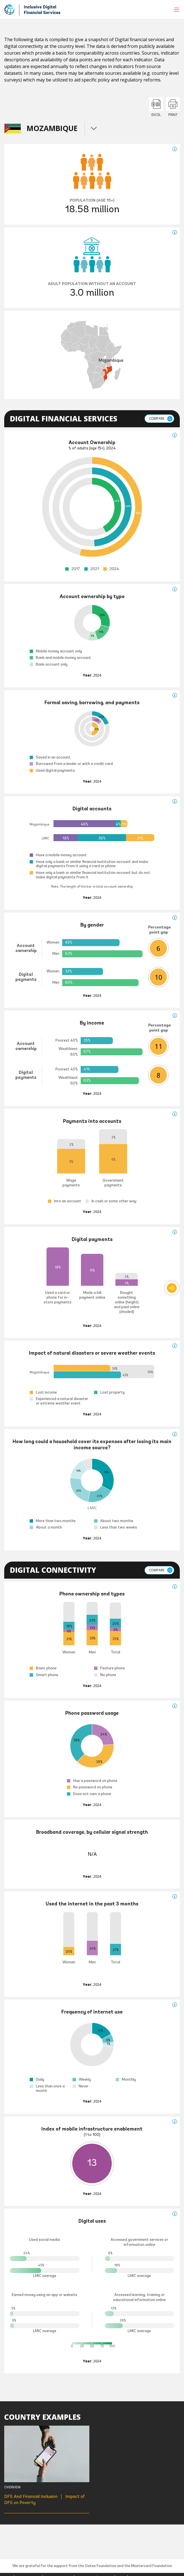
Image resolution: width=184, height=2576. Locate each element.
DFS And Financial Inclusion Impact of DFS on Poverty (44, 2499)
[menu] (177, 9)
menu (93, 128)
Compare (156, 418)
